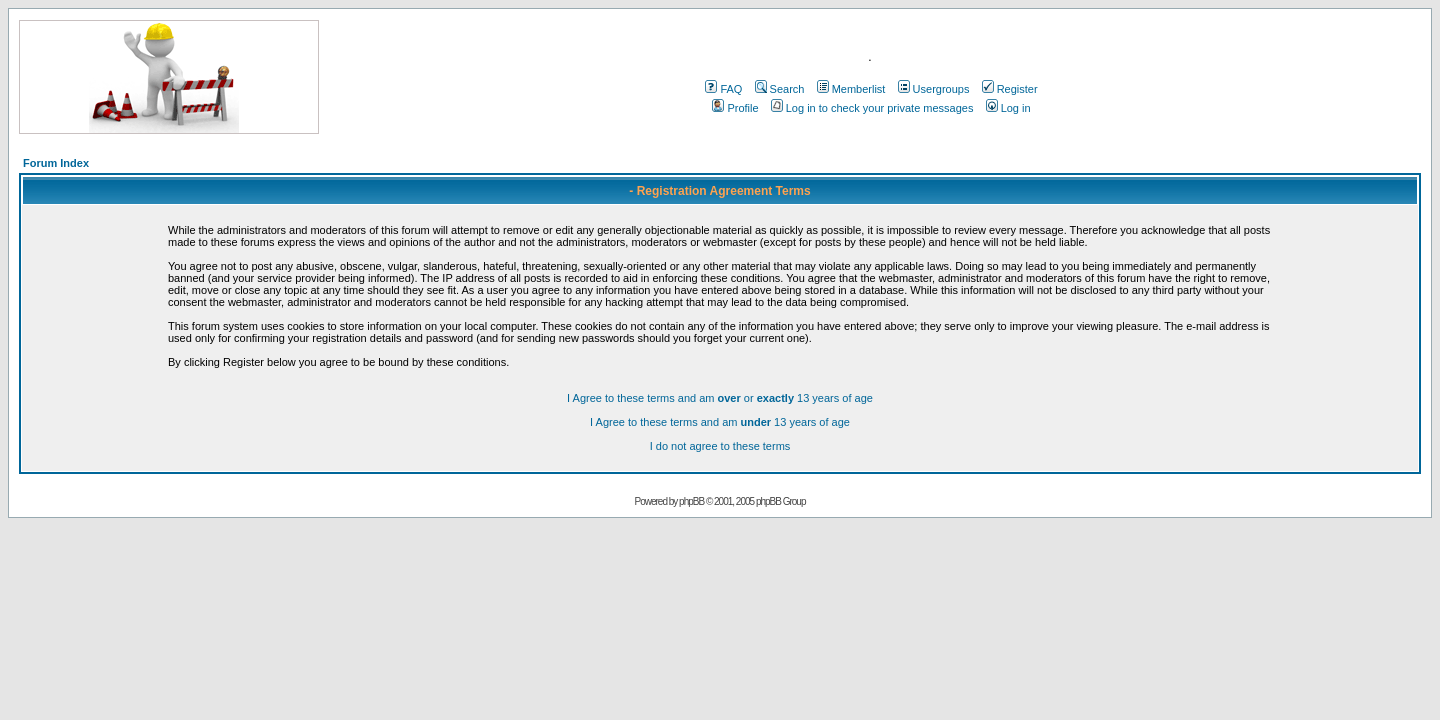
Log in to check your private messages (872, 108)
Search (780, 89)
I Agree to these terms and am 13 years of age (720, 422)
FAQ (723, 89)
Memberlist (851, 89)
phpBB (691, 501)
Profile (735, 108)
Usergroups (934, 89)
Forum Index (56, 163)
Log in (1008, 108)
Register (1010, 89)
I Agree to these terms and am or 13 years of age (720, 398)
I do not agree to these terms (720, 446)
